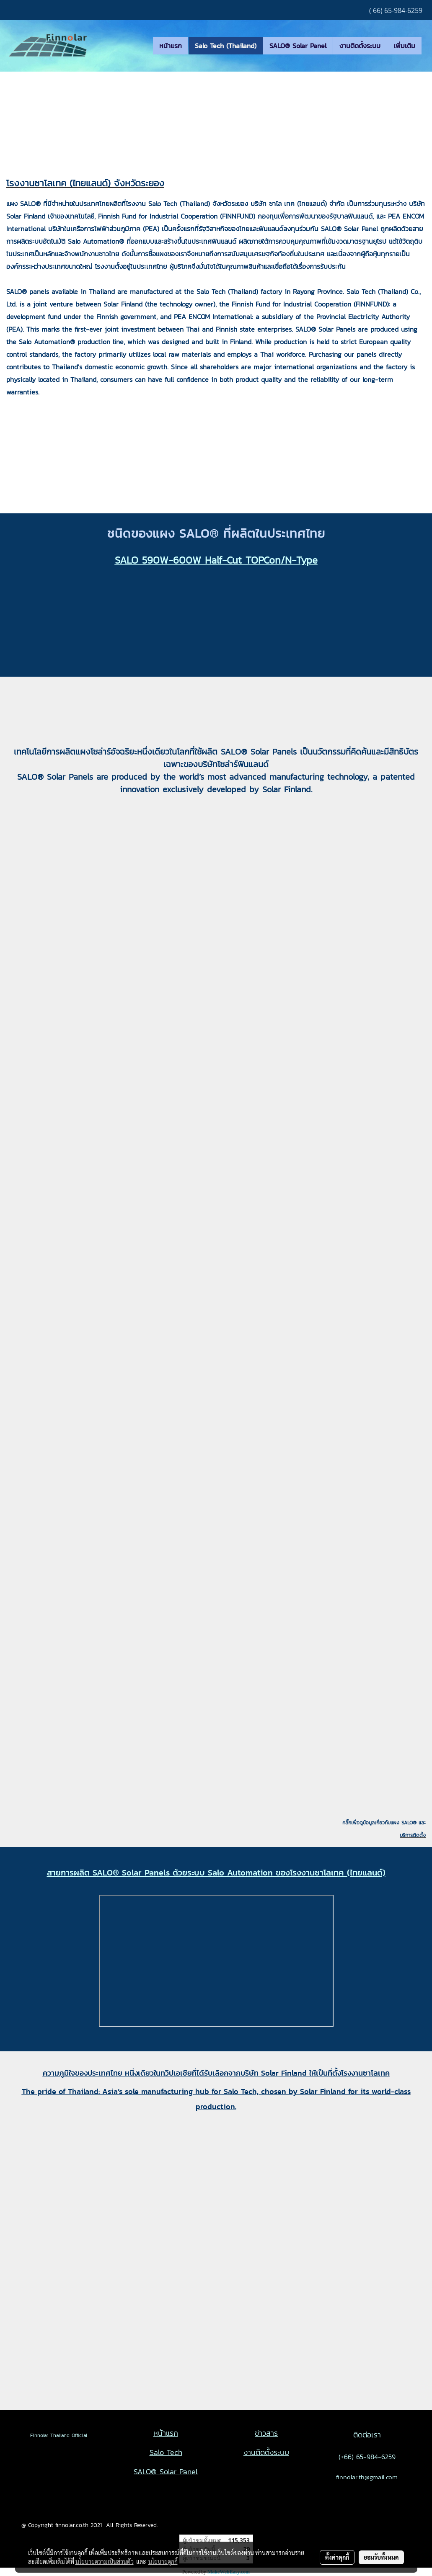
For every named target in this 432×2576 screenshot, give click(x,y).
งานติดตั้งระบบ (359, 46)
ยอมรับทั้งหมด (381, 2557)
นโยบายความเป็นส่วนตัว (104, 2561)
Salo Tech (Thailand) (225, 46)
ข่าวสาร (266, 2433)
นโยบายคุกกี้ (163, 2561)
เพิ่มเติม (404, 46)
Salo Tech (166, 2452)
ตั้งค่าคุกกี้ (337, 2557)
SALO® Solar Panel (297, 46)
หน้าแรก (170, 46)
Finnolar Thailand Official (54, 2435)
